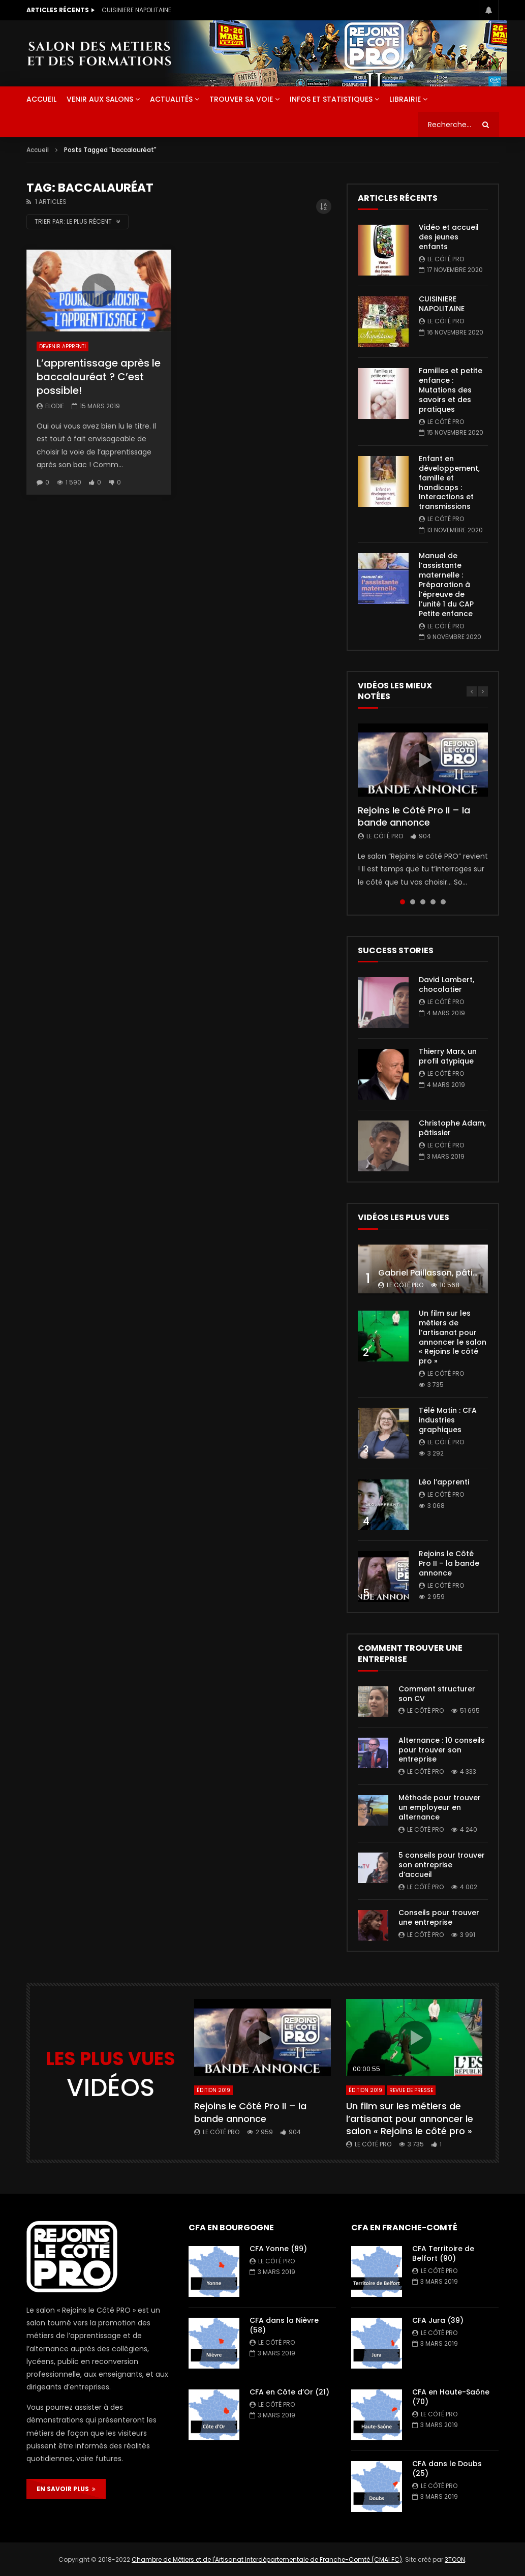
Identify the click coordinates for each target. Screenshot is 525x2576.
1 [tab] (402, 901)
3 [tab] (422, 901)
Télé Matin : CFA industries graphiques (448, 1420)
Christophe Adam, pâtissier (452, 1128)
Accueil (37, 149)
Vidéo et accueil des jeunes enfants (157, 10)
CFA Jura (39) (438, 2320)
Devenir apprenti (62, 346)
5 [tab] (443, 901)
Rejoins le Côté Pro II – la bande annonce (414, 816)
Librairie (405, 99)
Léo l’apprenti (444, 1482)
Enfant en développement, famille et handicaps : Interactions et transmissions (449, 482)
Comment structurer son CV (436, 1694)
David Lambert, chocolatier (446, 984)
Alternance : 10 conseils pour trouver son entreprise (441, 1750)
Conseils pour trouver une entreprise (438, 1917)
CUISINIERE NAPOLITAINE (442, 304)
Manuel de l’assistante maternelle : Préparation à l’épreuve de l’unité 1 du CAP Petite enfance (446, 584)
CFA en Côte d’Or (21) (289, 2392)
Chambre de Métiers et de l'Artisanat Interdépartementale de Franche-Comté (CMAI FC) (267, 2559)
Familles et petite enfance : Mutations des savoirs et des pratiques (450, 390)
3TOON (455, 2559)
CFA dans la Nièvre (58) (284, 2325)
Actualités (171, 99)
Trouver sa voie (241, 99)
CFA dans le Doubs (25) (447, 2468)
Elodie (54, 406)
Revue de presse (411, 2090)
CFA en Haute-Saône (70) (450, 2397)
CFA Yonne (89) (278, 2249)
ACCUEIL (41, 99)
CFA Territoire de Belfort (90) (443, 2253)
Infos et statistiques (331, 99)
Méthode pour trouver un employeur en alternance (439, 1807)
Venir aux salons (100, 99)
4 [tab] (433, 901)
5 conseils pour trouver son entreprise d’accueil (441, 1865)
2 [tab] (412, 901)
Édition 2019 (213, 2090)
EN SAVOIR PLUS (66, 2488)
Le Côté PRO (445, 259)
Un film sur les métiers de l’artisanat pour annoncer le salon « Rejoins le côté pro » (452, 1337)
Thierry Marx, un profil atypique (448, 1056)
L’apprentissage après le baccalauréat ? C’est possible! (99, 377)
